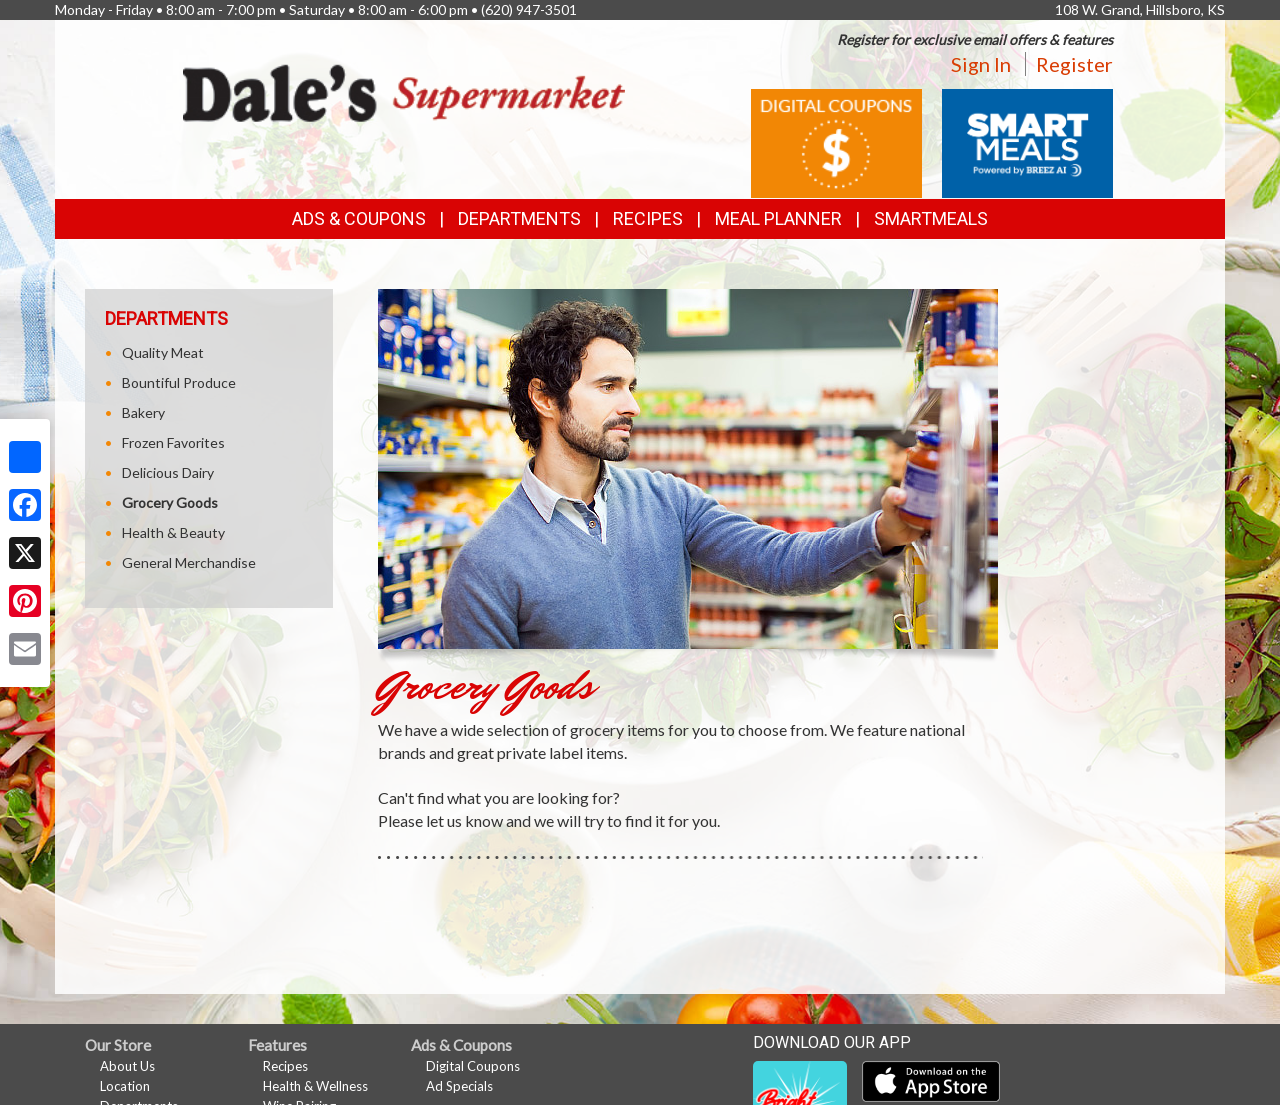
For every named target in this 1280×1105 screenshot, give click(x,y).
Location (125, 1086)
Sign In (981, 64)
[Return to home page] (404, 91)
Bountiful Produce (179, 382)
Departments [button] (519, 218)
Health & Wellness (315, 1086)
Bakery (143, 412)
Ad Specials (459, 1086)
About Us (127, 1066)
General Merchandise (189, 562)
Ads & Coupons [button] (359, 218)
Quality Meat (163, 352)
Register (1074, 64)
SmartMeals (931, 218)
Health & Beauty (173, 532)
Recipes (648, 218)
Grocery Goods (170, 502)
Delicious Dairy (168, 472)
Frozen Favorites (173, 442)
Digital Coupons (473, 1066)
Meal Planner (778, 218)
